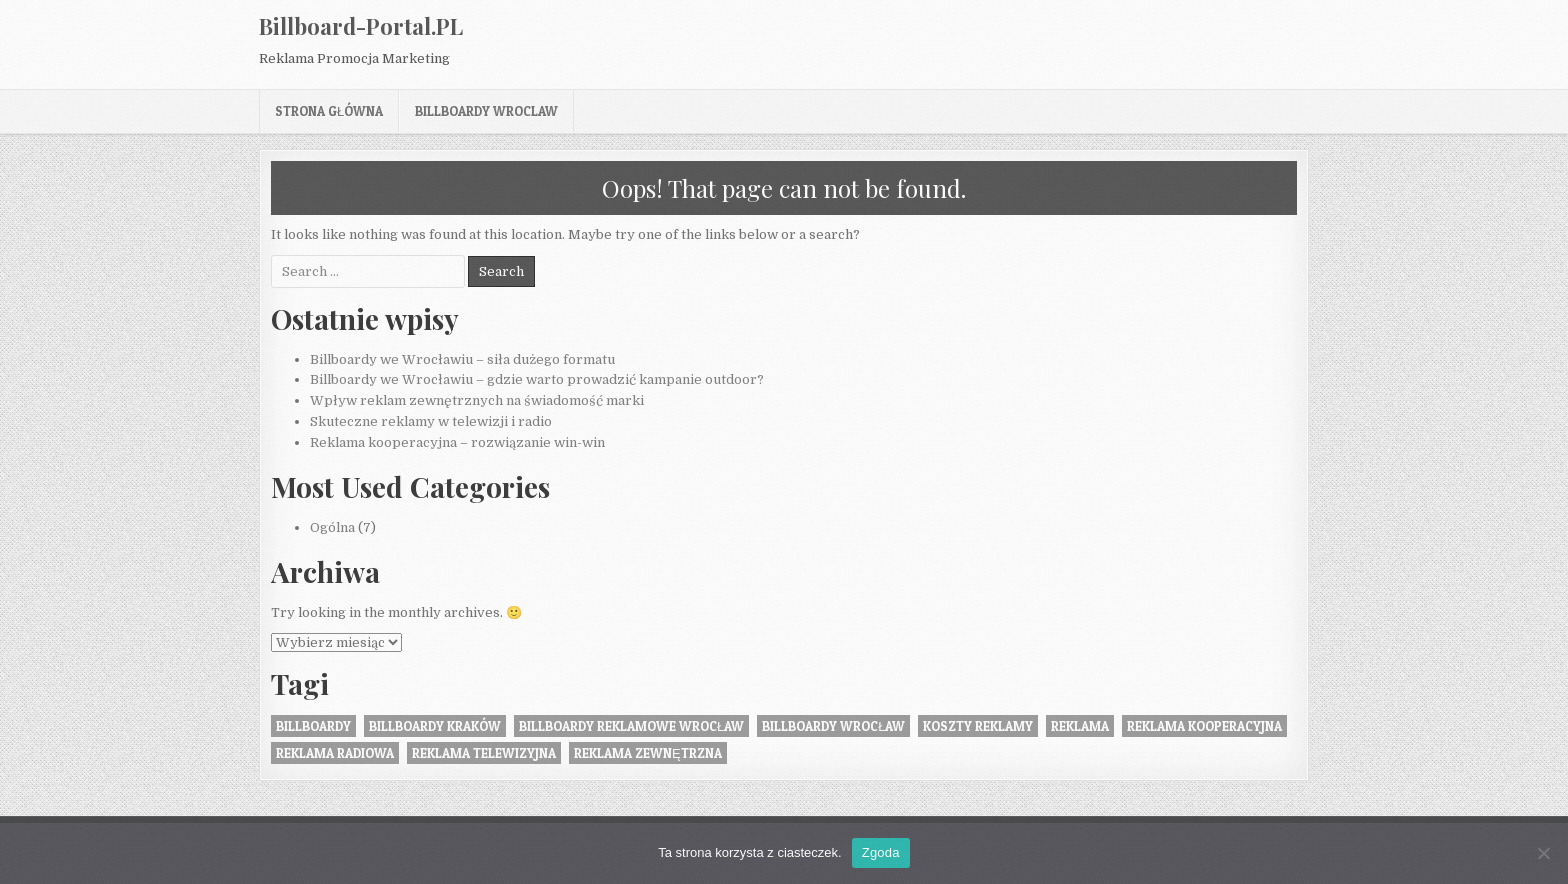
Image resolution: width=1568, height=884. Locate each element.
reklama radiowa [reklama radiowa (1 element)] (335, 753)
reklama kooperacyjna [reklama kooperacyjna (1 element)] (1204, 726)
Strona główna (329, 111)
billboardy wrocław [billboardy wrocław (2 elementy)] (833, 726)
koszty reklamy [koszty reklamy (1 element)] (978, 726)
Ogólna (332, 527)
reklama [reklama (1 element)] (1080, 726)
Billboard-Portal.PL (361, 26)
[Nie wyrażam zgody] (1543, 853)
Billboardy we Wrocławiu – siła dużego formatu (462, 359)
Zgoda (881, 852)
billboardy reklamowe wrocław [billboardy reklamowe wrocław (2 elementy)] (631, 726)
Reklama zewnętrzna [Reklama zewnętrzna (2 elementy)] (648, 753)
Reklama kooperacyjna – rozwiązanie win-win (457, 442)
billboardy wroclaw (486, 111)
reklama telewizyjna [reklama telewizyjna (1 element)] (484, 753)
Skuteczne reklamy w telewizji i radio (431, 421)
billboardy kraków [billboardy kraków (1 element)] (435, 726)
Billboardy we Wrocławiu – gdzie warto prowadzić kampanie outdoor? (537, 379)
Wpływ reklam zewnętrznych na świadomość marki (477, 400)
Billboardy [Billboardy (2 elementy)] (313, 726)
